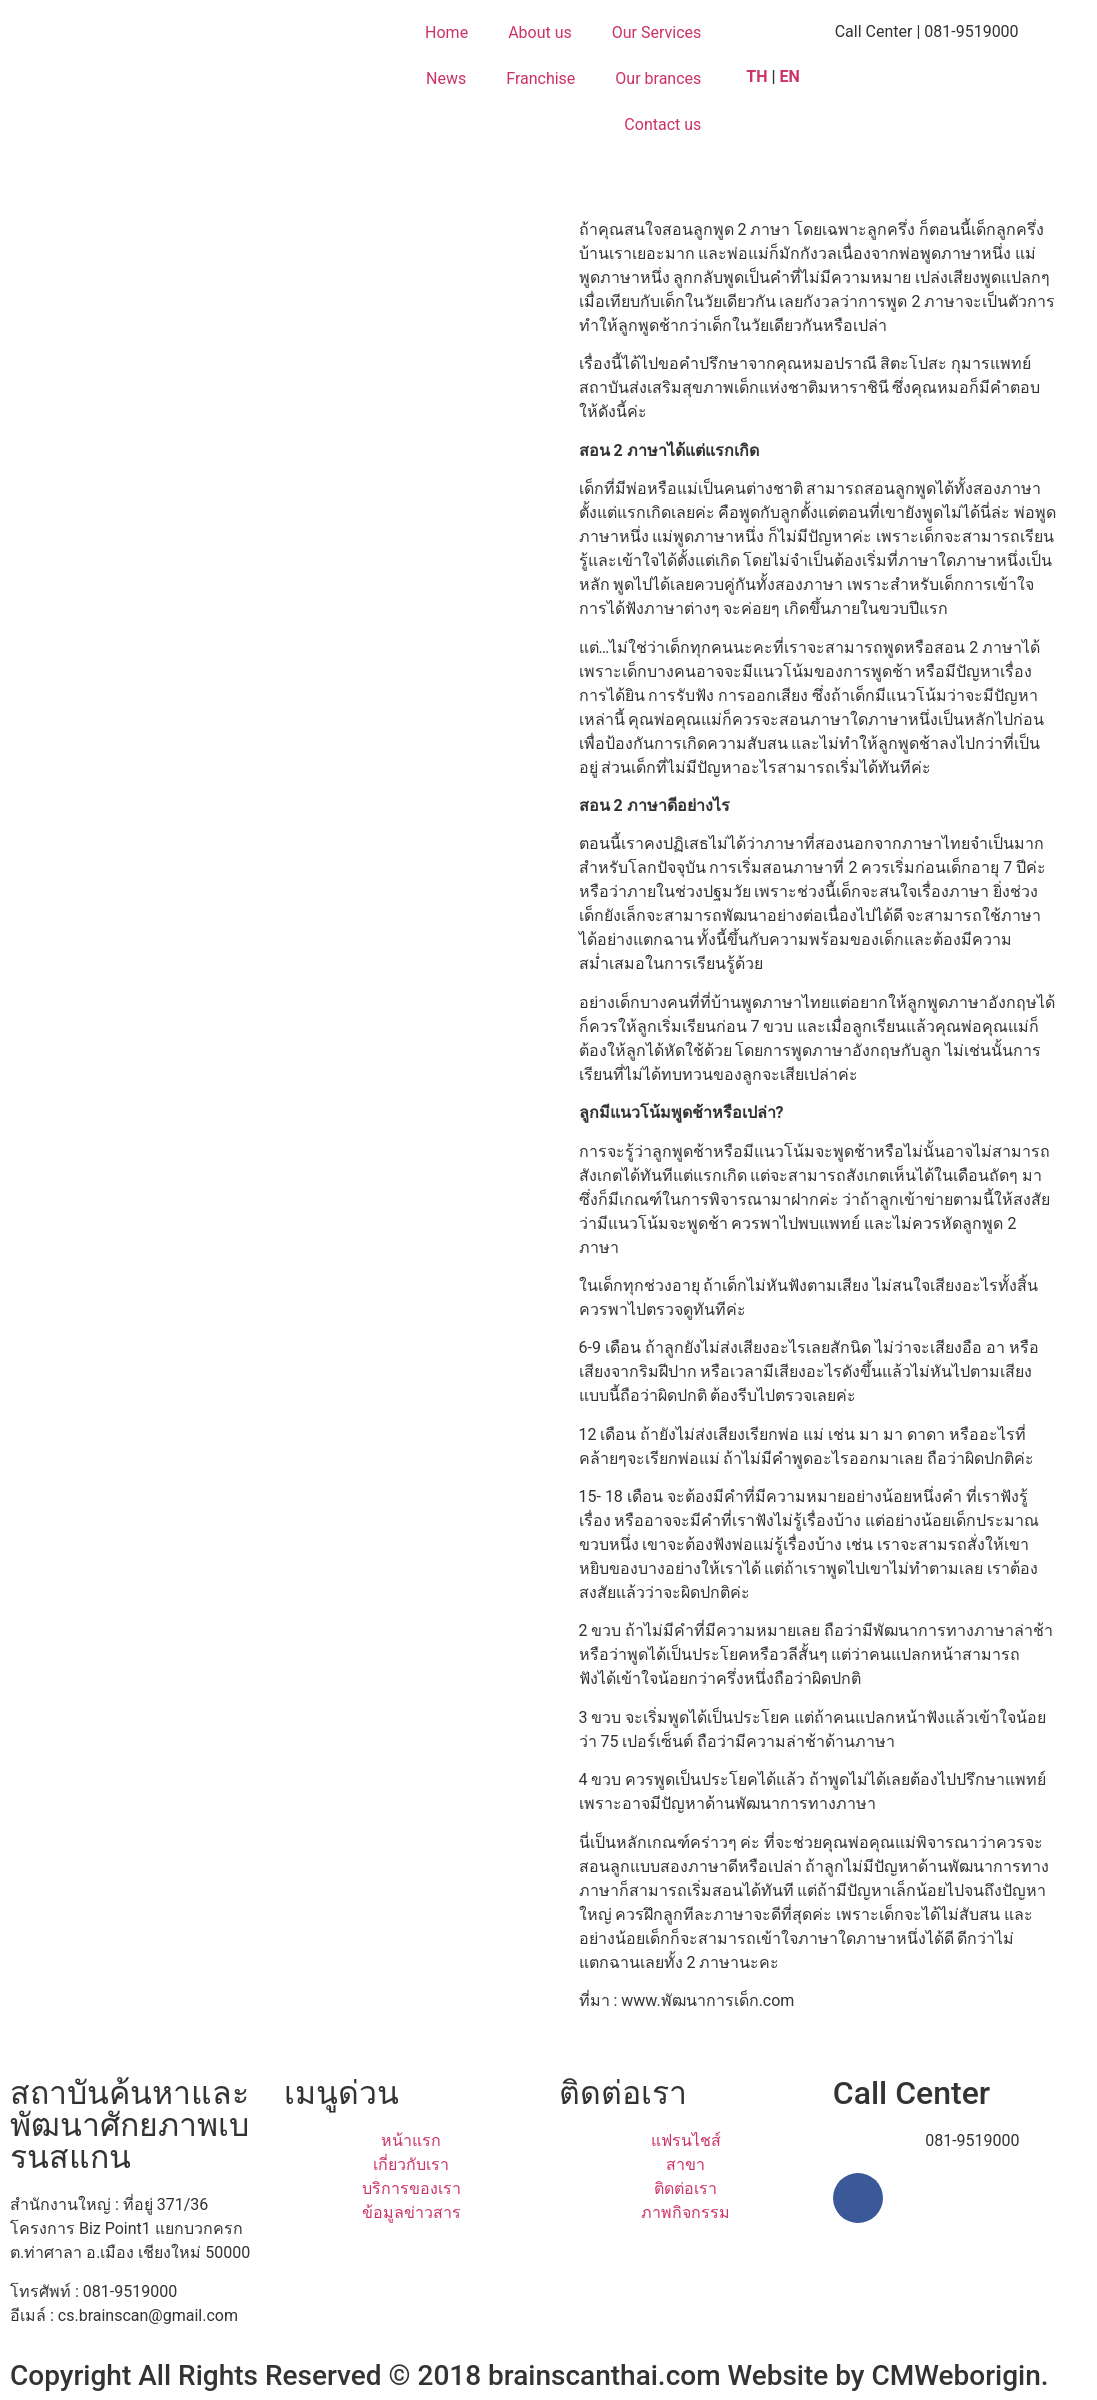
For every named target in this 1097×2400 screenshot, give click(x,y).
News (446, 78)
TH (756, 76)
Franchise (540, 78)
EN (792, 76)
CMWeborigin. (960, 2375)
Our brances (658, 78)
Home (446, 32)
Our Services (657, 32)
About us (540, 32)
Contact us (662, 124)
